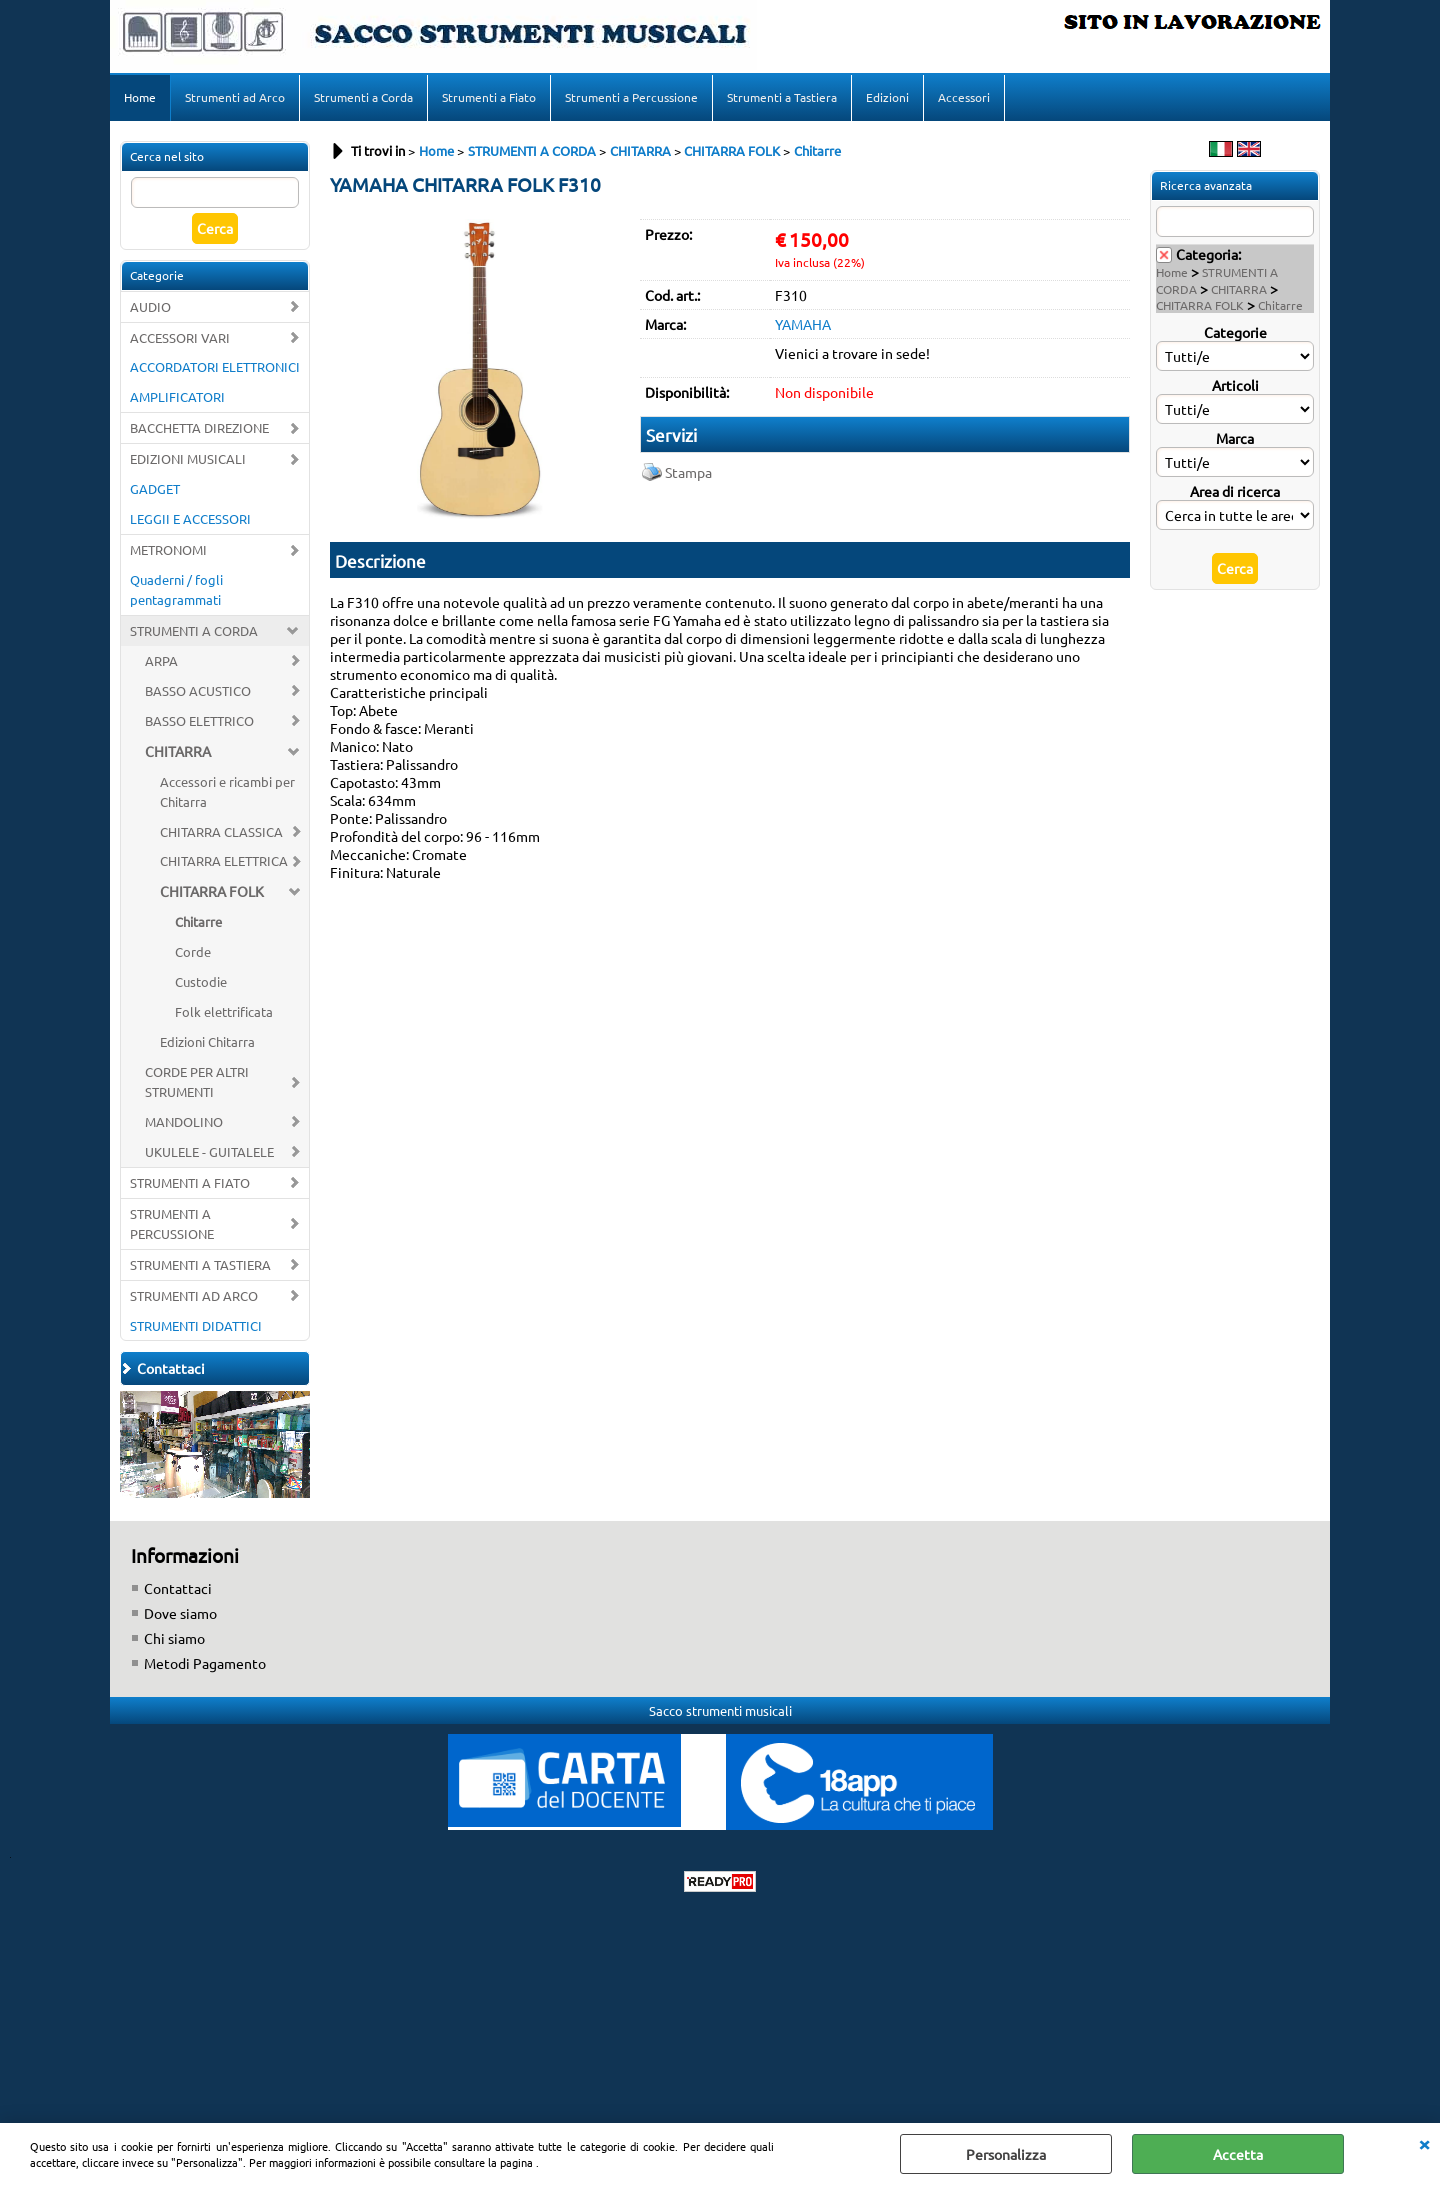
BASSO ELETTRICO (199, 720)
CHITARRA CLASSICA (221, 831)
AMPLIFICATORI (177, 396)
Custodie (201, 981)
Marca (1235, 438)
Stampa (688, 472)
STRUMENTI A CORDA (194, 630)
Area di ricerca (1235, 491)
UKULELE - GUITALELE (209, 1151)
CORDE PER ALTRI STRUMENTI (197, 1081)
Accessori (964, 97)
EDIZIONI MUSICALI (188, 458)
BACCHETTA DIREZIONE (199, 427)
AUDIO (150, 306)
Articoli (1235, 385)
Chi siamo (174, 1638)
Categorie (1235, 332)
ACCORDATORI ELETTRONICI (215, 366)
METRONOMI (168, 549)
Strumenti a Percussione (631, 97)
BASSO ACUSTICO (198, 690)
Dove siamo (180, 1613)
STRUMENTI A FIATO (190, 1182)
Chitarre (198, 921)
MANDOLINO (184, 1121)
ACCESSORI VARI (180, 337)
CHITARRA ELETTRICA (224, 860)
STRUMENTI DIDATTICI (196, 1325)
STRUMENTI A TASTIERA (200, 1264)
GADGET (155, 488)
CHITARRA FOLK (212, 891)
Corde (193, 951)
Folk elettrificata (224, 1011)
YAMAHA (803, 324)
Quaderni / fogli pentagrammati (176, 589)
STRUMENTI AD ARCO (194, 1295)
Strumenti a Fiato (489, 97)
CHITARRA (178, 751)
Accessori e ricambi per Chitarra (227, 791)
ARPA (161, 660)
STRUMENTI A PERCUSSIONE (172, 1223)
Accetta (1238, 2154)
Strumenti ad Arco (235, 97)
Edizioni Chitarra (207, 1041)
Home (140, 97)
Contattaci (178, 1588)
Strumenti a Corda (363, 97)
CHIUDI (1424, 2143)
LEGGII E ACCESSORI (190, 518)
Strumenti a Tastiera (782, 97)
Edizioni (887, 97)
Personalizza (1006, 2154)
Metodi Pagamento (205, 1663)
